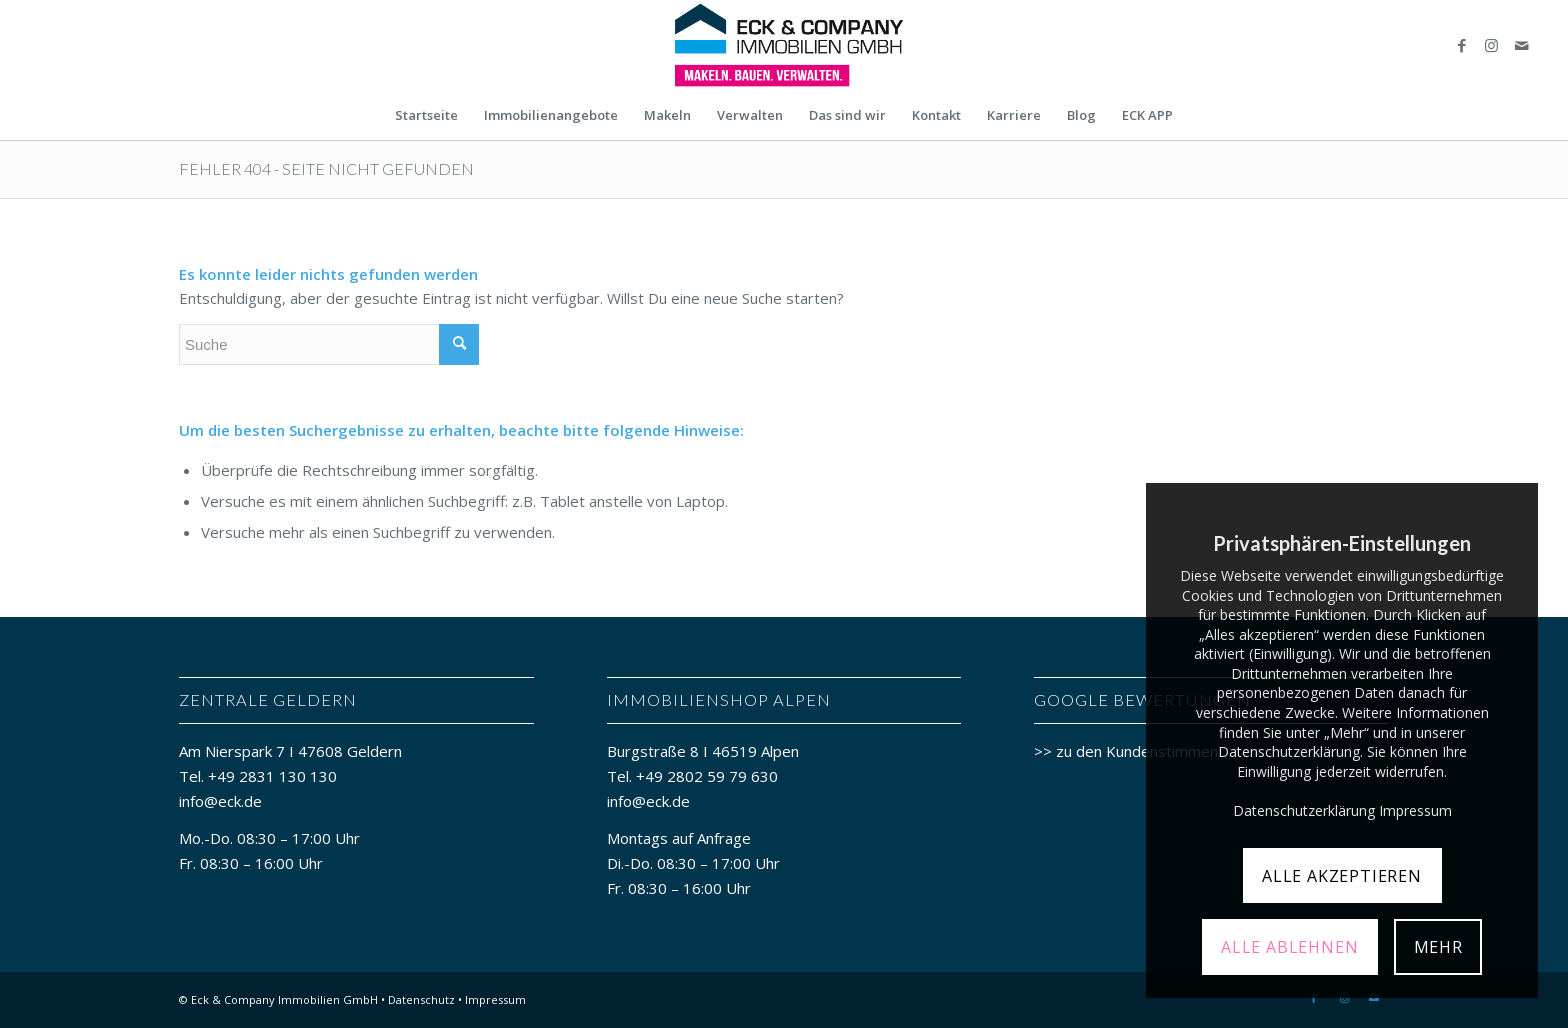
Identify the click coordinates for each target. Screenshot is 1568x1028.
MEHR (1438, 947)
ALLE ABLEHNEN (1289, 947)
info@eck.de (220, 801)
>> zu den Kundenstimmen (1126, 751)
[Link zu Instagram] (1492, 45)
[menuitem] (426, 115)
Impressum (495, 999)
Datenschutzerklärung (1304, 810)
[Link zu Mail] (1522, 45)
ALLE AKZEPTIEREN (1342, 876)
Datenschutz (421, 999)
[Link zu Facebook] (1462, 45)
